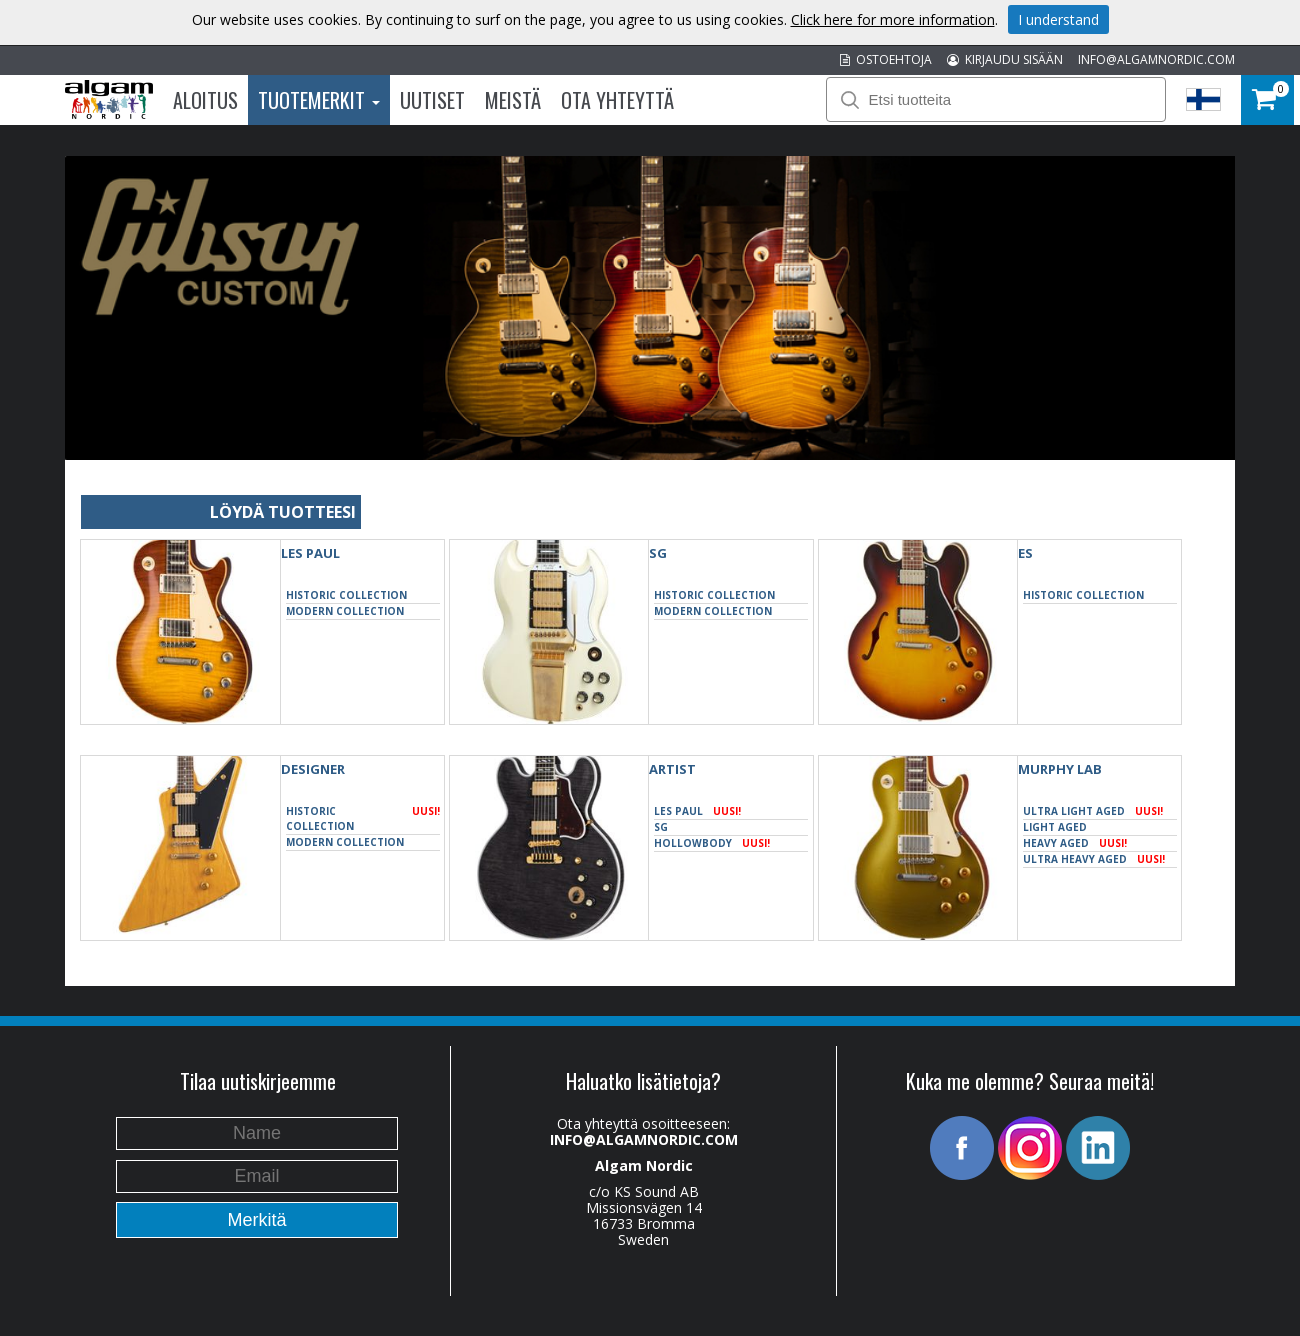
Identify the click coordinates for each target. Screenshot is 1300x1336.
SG (658, 553)
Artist (672, 769)
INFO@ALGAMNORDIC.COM (1156, 59)
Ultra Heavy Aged (1094, 859)
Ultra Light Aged (1093, 811)
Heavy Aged (1075, 843)
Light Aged (1055, 827)
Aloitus (205, 100)
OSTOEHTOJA (886, 59)
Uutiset (432, 100)
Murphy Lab (1060, 769)
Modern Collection (345, 611)
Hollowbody (712, 843)
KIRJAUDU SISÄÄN (1005, 59)
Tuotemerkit (319, 100)
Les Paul (310, 553)
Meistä (513, 100)
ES (1025, 553)
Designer (313, 769)
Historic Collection (346, 595)
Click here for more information (893, 19)
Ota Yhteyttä (617, 100)
